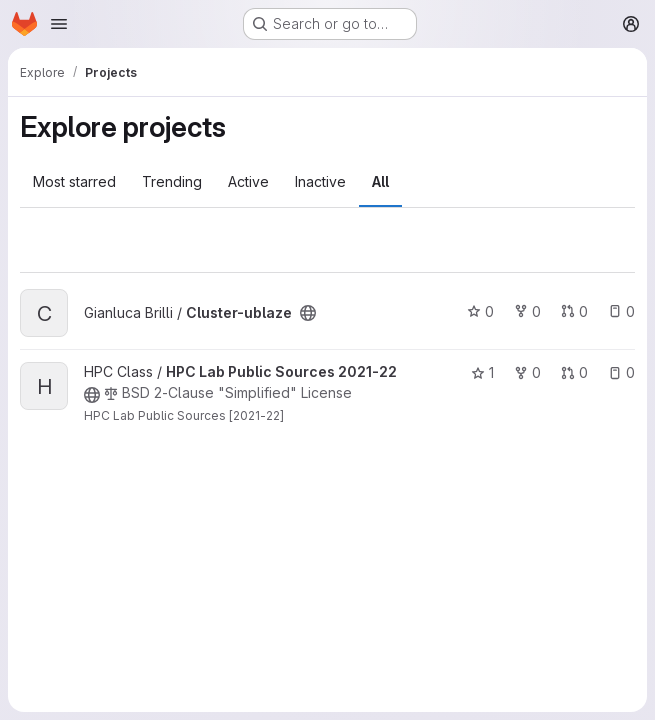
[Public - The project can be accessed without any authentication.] (308, 313)
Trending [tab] (172, 181)
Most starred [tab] (74, 181)
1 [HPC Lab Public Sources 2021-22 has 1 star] (482, 372)
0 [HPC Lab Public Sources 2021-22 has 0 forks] (527, 372)
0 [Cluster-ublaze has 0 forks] (527, 311)
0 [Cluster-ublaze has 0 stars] (480, 311)
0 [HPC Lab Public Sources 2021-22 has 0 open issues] (621, 372)
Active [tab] (248, 181)
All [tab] (380, 181)
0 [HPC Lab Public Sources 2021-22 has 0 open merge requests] (574, 372)
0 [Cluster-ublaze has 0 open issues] (621, 311)
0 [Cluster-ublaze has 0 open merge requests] (574, 311)
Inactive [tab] (320, 181)
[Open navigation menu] (59, 24)
